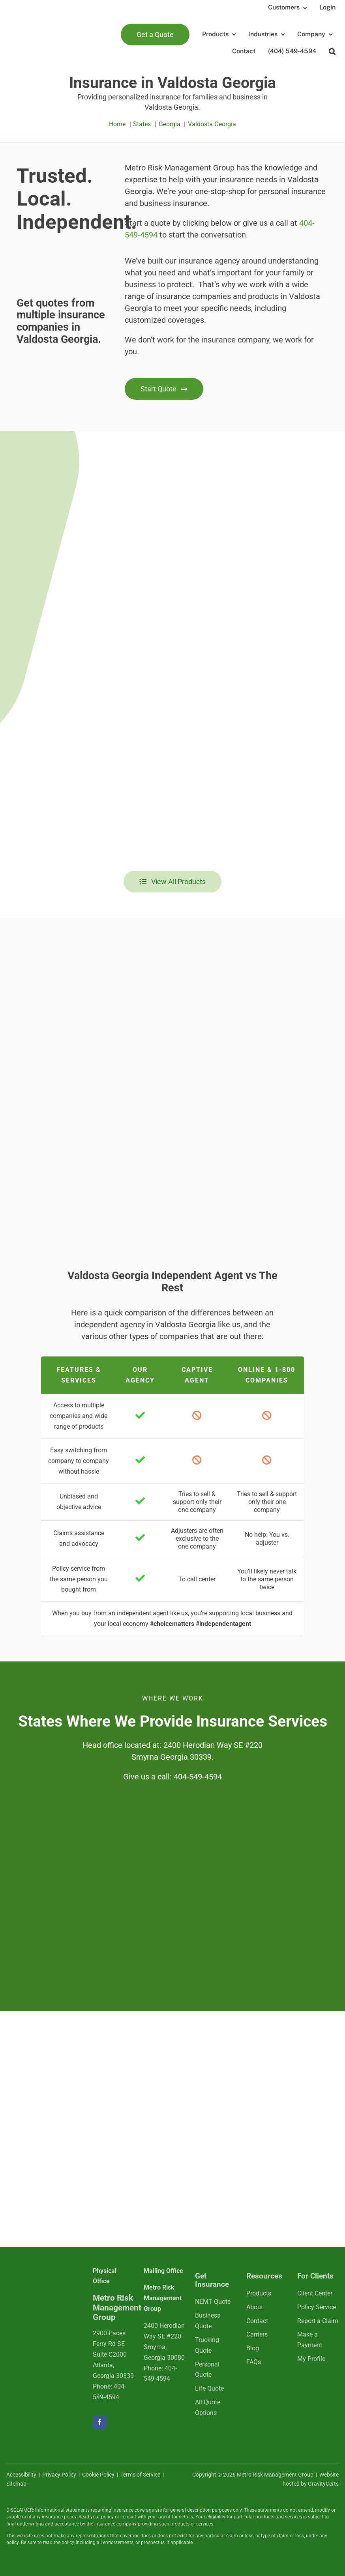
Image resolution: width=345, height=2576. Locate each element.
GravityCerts (323, 2484)
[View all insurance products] (173, 881)
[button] (332, 51)
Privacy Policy (59, 2474)
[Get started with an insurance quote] (164, 389)
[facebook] (99, 2422)
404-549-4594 (198, 1776)
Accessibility (21, 2474)
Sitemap (16, 2484)
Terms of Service (140, 2474)
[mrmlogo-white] (42, 2281)
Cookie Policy (98, 2474)
